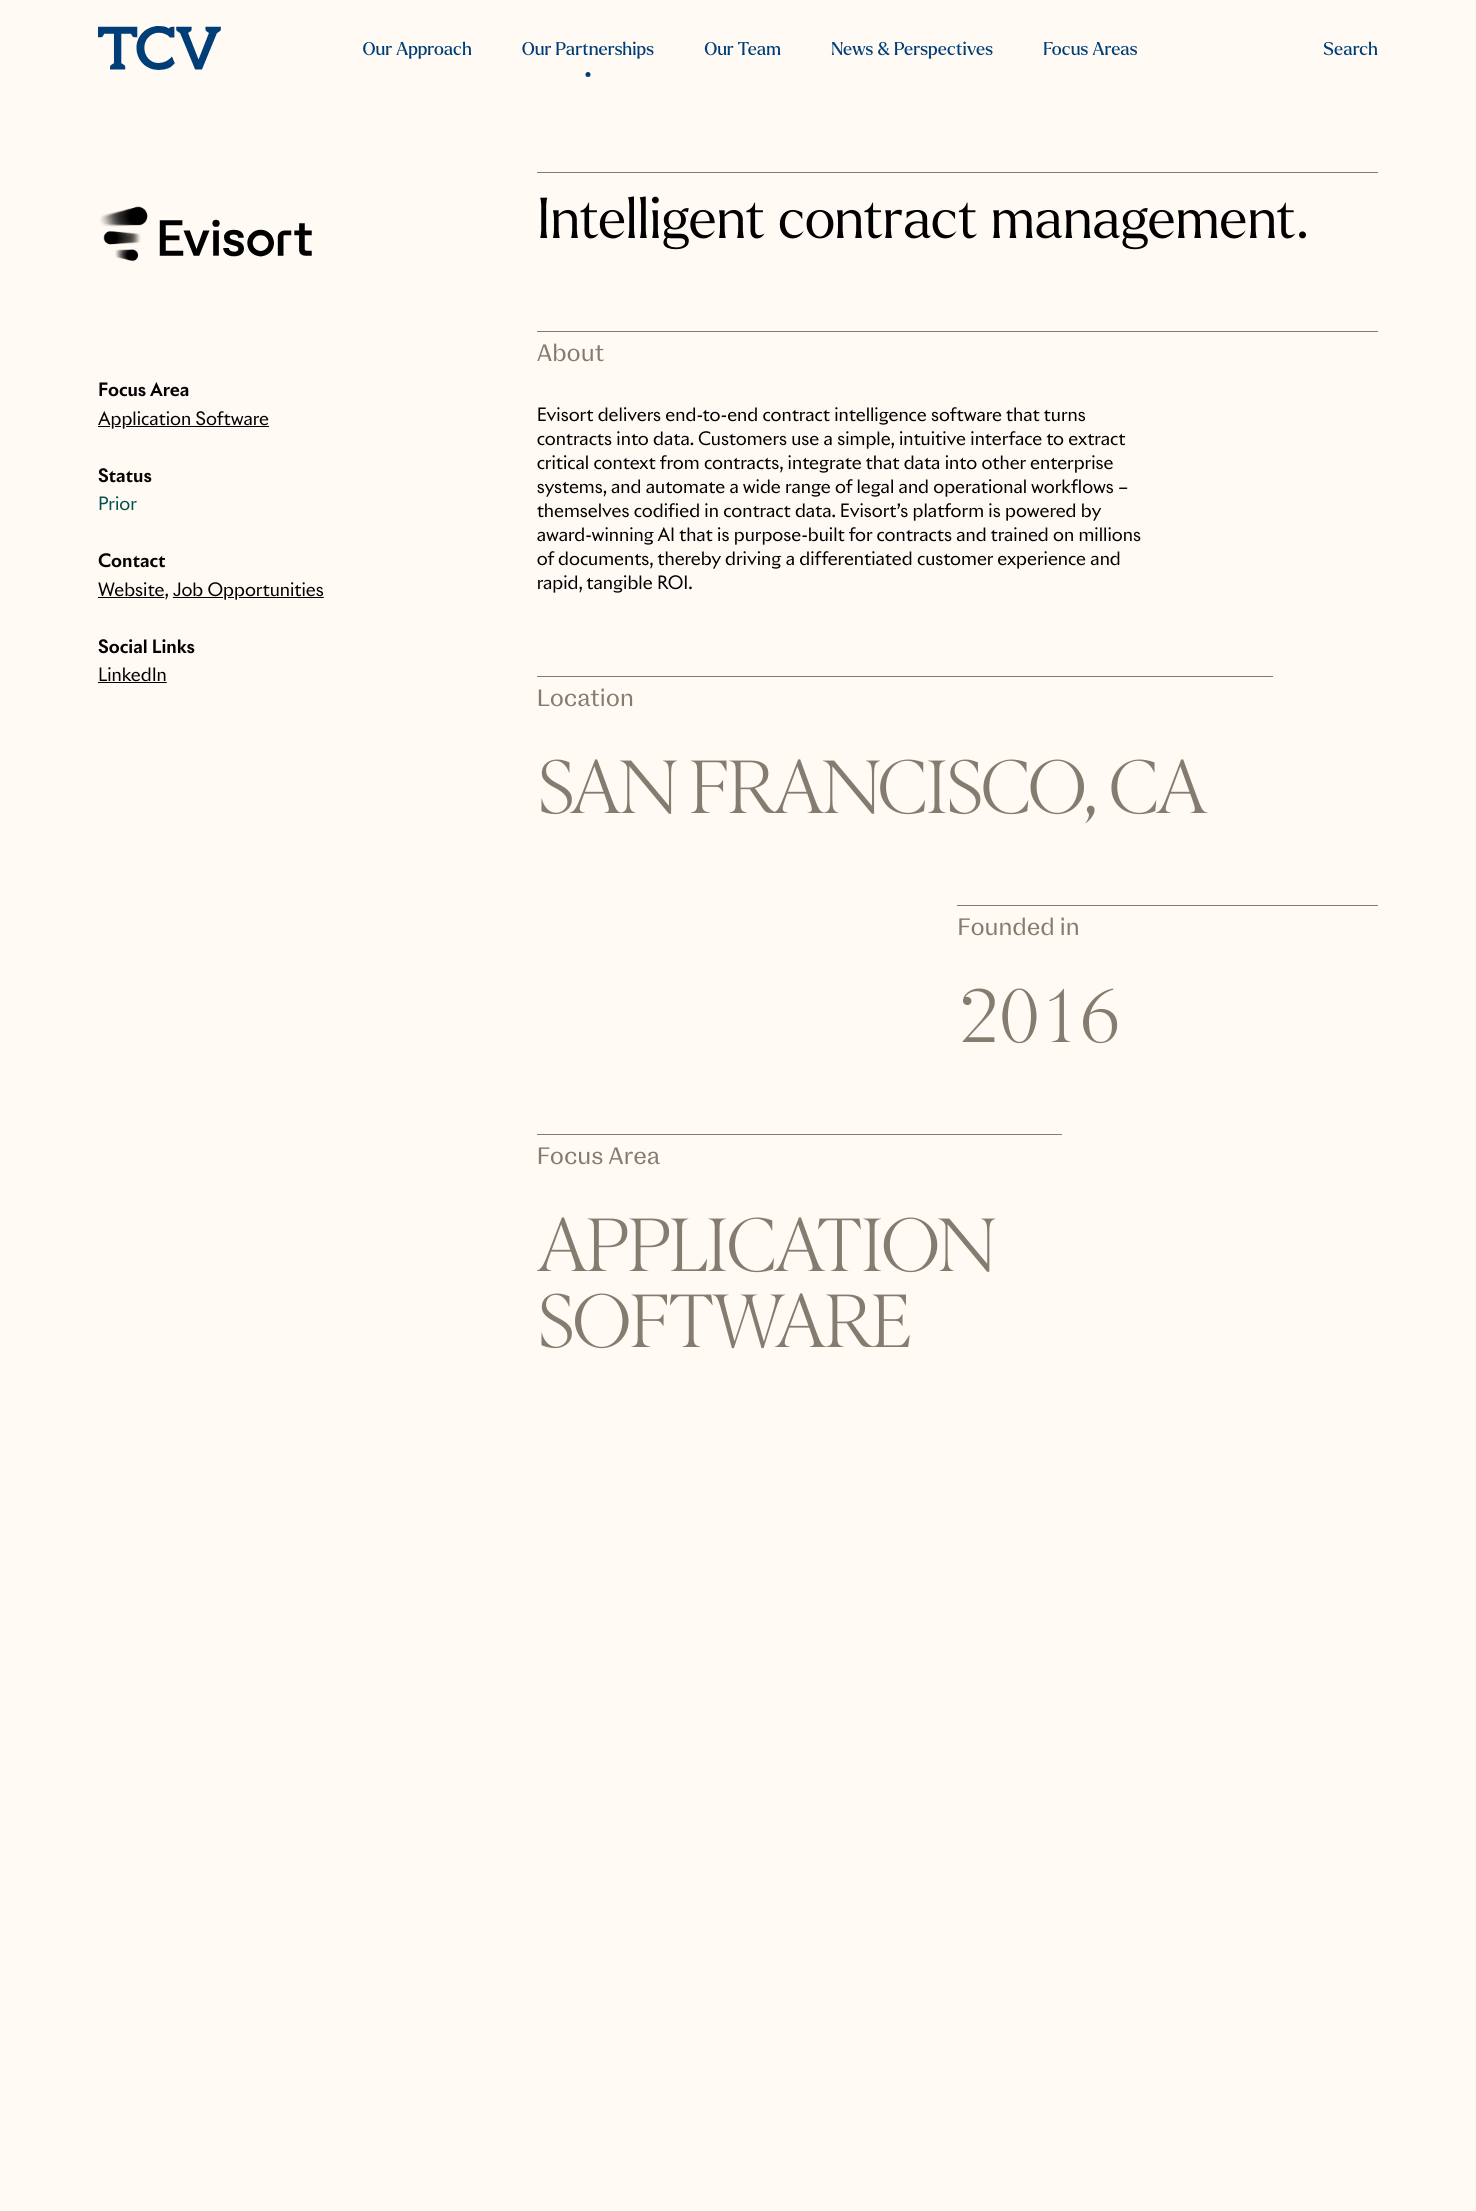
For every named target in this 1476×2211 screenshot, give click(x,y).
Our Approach (417, 49)
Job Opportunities (248, 590)
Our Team (742, 49)
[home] (159, 50)
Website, (133, 590)
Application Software (183, 419)
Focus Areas (1090, 49)
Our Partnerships (588, 49)
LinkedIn (132, 675)
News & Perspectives (912, 49)
